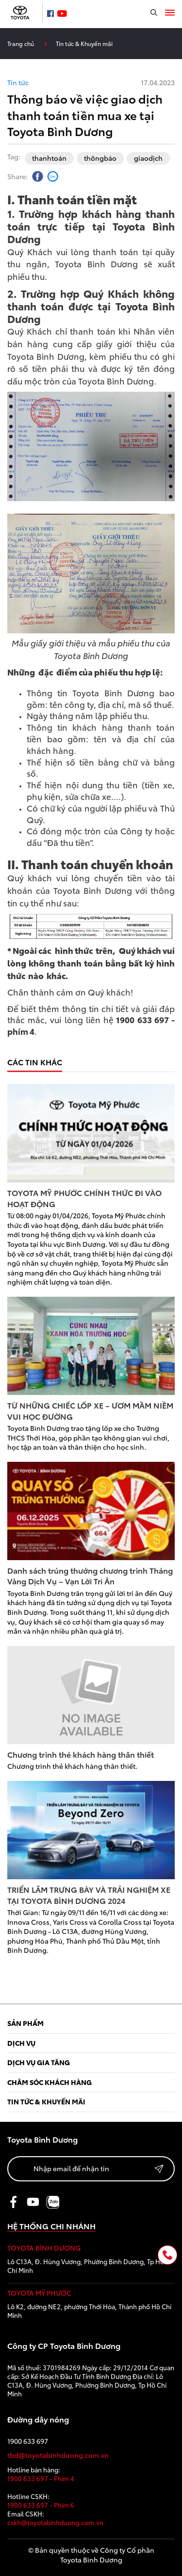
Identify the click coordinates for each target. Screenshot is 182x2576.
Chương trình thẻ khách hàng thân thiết (80, 1754)
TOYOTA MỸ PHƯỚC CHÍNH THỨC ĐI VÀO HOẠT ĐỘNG (84, 1198)
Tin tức (18, 82)
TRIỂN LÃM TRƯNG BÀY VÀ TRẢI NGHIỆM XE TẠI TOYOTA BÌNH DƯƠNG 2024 (88, 1894)
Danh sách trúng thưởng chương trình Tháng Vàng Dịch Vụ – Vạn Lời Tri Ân (90, 1575)
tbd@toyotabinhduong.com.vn (58, 2455)
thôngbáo (100, 158)
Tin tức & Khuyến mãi (84, 43)
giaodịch (148, 158)
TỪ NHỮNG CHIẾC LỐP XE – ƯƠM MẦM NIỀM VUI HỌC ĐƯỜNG (90, 1410)
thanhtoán (49, 158)
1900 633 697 (27, 2441)
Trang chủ (20, 43)
